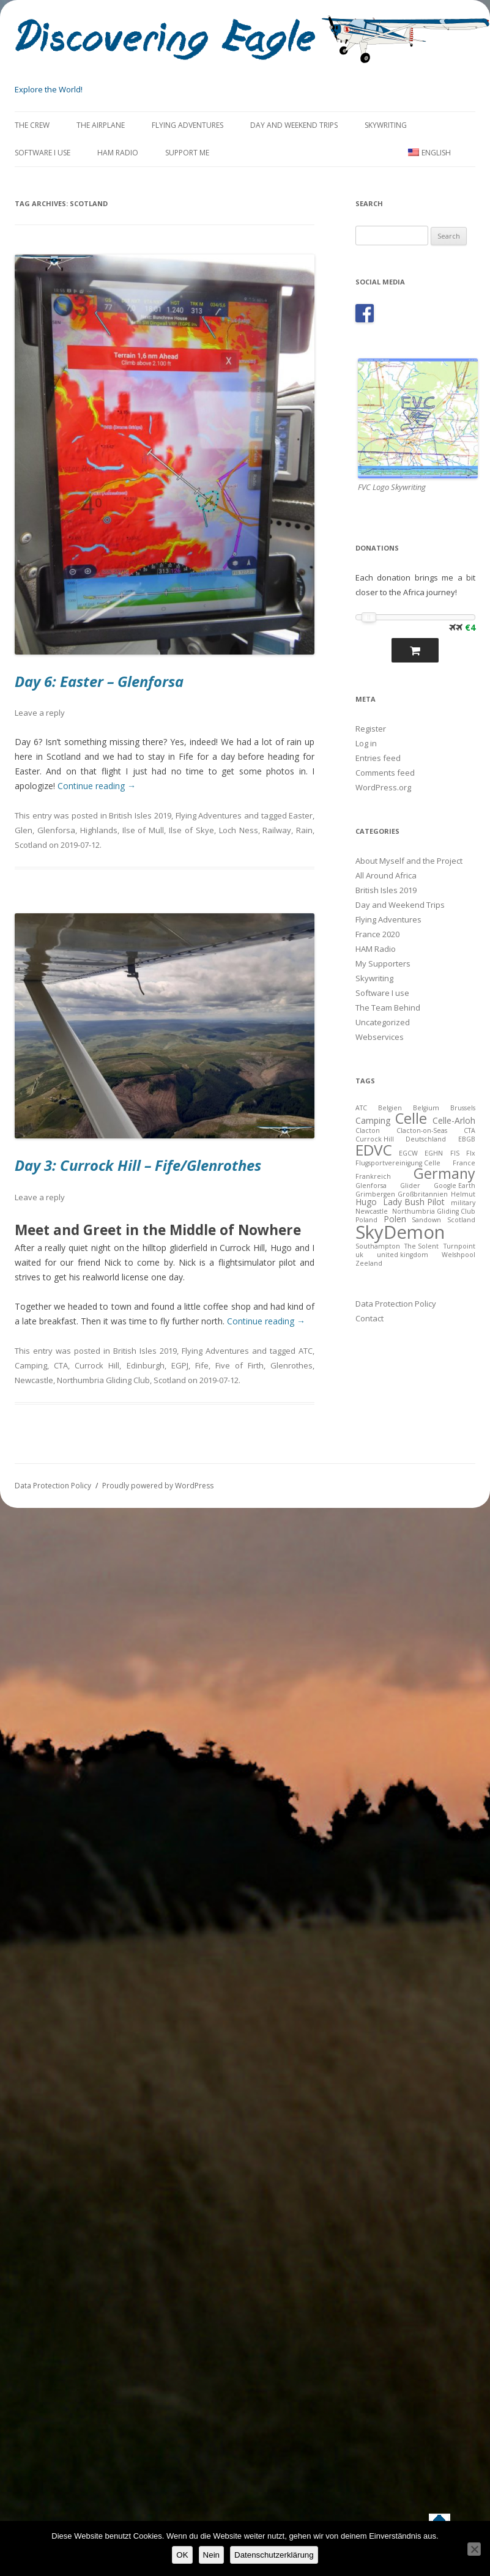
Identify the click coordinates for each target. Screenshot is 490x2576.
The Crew (32, 125)
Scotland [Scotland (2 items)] (461, 1220)
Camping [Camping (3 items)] (372, 1120)
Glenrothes (291, 1365)
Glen (23, 830)
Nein (211, 2554)
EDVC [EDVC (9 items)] (373, 1150)
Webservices (379, 1036)
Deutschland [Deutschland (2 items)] (426, 1139)
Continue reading (97, 786)
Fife (202, 1365)
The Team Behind (387, 1007)
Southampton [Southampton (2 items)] (377, 1246)
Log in (366, 743)
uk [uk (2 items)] (359, 1254)
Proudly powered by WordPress (157, 1485)
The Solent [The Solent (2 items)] (421, 1246)
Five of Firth (239, 1365)
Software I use (42, 152)
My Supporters (382, 963)
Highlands (98, 830)
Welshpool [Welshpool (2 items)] (458, 1254)
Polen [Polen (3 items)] (395, 1219)
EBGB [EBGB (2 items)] (466, 1139)
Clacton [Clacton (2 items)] (367, 1130)
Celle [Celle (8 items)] (411, 1118)
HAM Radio (117, 152)
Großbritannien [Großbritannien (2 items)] (423, 1194)
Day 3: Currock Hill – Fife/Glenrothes (138, 1165)
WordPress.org (383, 787)
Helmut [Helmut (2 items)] (463, 1194)
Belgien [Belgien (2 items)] (390, 1108)
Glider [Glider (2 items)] (410, 1185)
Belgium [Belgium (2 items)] (426, 1108)
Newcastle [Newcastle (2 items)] (371, 1211)
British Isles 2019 (140, 815)
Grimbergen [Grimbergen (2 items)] (375, 1194)
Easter (301, 815)
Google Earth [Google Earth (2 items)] (454, 1185)
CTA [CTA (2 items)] (469, 1130)
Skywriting (386, 125)
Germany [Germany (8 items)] (444, 1173)
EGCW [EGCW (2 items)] (408, 1153)
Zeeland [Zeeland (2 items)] (368, 1263)
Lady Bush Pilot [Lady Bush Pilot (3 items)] (414, 1202)
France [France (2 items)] (464, 1163)
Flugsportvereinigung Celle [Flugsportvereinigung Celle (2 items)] (397, 1163)
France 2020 (377, 934)
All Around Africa (386, 875)
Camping (31, 1365)
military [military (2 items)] (463, 1202)
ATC (306, 1350)
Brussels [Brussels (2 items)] (462, 1108)
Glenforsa (56, 830)
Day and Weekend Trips (294, 125)
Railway (276, 830)
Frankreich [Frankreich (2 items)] (373, 1176)
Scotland (31, 844)
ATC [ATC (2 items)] (361, 1108)
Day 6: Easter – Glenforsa (99, 681)
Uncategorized (382, 1022)
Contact (369, 1318)
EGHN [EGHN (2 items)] (434, 1153)
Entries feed (378, 757)
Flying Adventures (187, 125)
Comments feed (385, 772)
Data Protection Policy (395, 1303)
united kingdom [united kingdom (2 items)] (402, 1254)
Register (370, 728)
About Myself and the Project (408, 860)
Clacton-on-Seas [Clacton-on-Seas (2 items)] (421, 1130)
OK (182, 2554)
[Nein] (474, 2549)
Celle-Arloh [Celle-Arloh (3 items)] (453, 1120)
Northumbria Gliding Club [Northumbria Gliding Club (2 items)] (433, 1211)
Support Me (187, 152)
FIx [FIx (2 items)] (470, 1153)
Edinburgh (146, 1365)
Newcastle (34, 1380)
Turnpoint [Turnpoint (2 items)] (459, 1246)
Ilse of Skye (191, 830)
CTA (61, 1365)
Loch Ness (238, 830)
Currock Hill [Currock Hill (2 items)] (374, 1139)
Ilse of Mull (143, 830)
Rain (304, 830)
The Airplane (100, 125)
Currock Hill (97, 1365)
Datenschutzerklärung (274, 2554)
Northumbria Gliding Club (103, 1380)
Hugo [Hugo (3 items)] (366, 1202)
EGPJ (179, 1365)
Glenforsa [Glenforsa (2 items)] (371, 1185)
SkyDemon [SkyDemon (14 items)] (400, 1232)
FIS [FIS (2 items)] (454, 1153)
